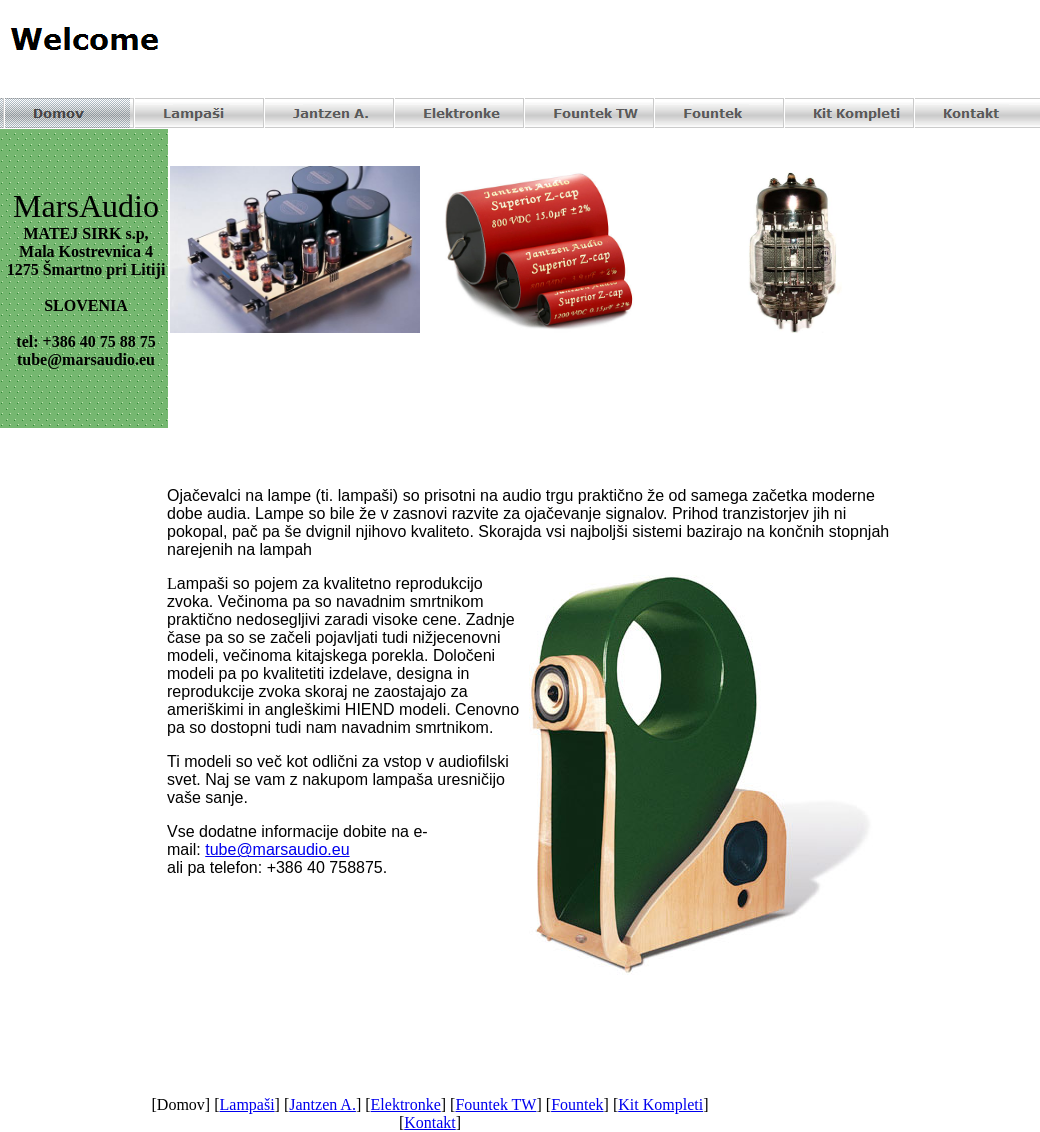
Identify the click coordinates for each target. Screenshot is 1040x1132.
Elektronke (406, 1104)
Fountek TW (495, 1104)
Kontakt (430, 1122)
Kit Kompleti (660, 1104)
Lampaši (247, 1104)
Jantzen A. (322, 1104)
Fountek (577, 1104)
